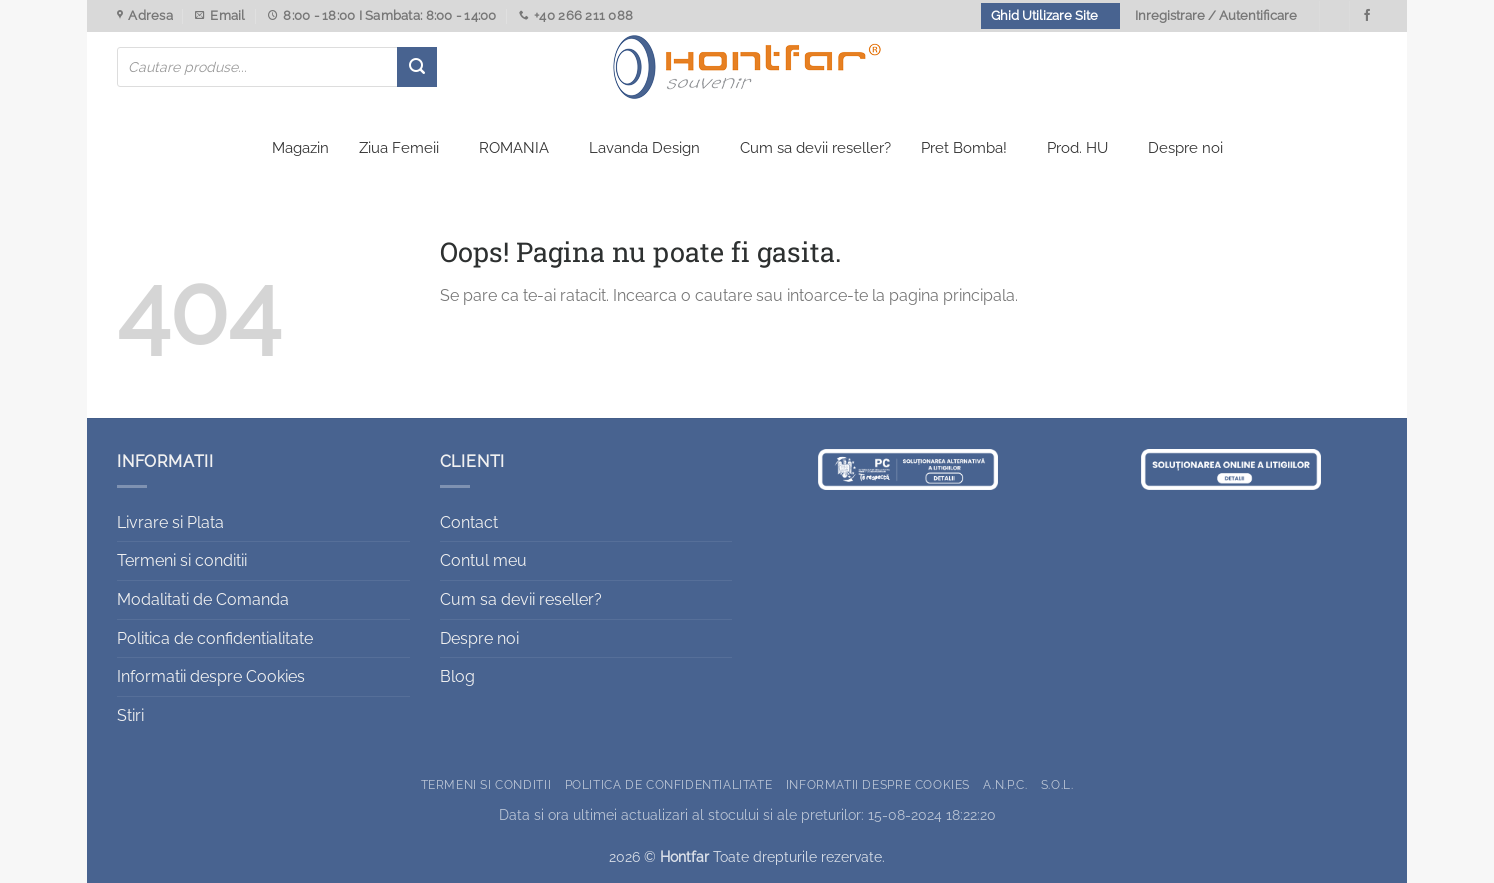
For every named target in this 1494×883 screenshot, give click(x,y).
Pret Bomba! (964, 148)
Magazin (300, 148)
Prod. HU (1077, 148)
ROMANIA (514, 148)
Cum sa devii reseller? (815, 148)
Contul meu (483, 560)
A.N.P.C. (1005, 784)
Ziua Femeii (399, 148)
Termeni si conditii (182, 560)
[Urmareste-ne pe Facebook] (1367, 16)
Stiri (130, 715)
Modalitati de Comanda (203, 599)
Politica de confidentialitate (215, 638)
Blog (457, 676)
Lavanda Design (644, 148)
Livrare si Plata (170, 522)
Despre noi (1185, 148)
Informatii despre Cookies (211, 676)
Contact (469, 522)
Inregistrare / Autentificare (1216, 15)
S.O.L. (1057, 784)
